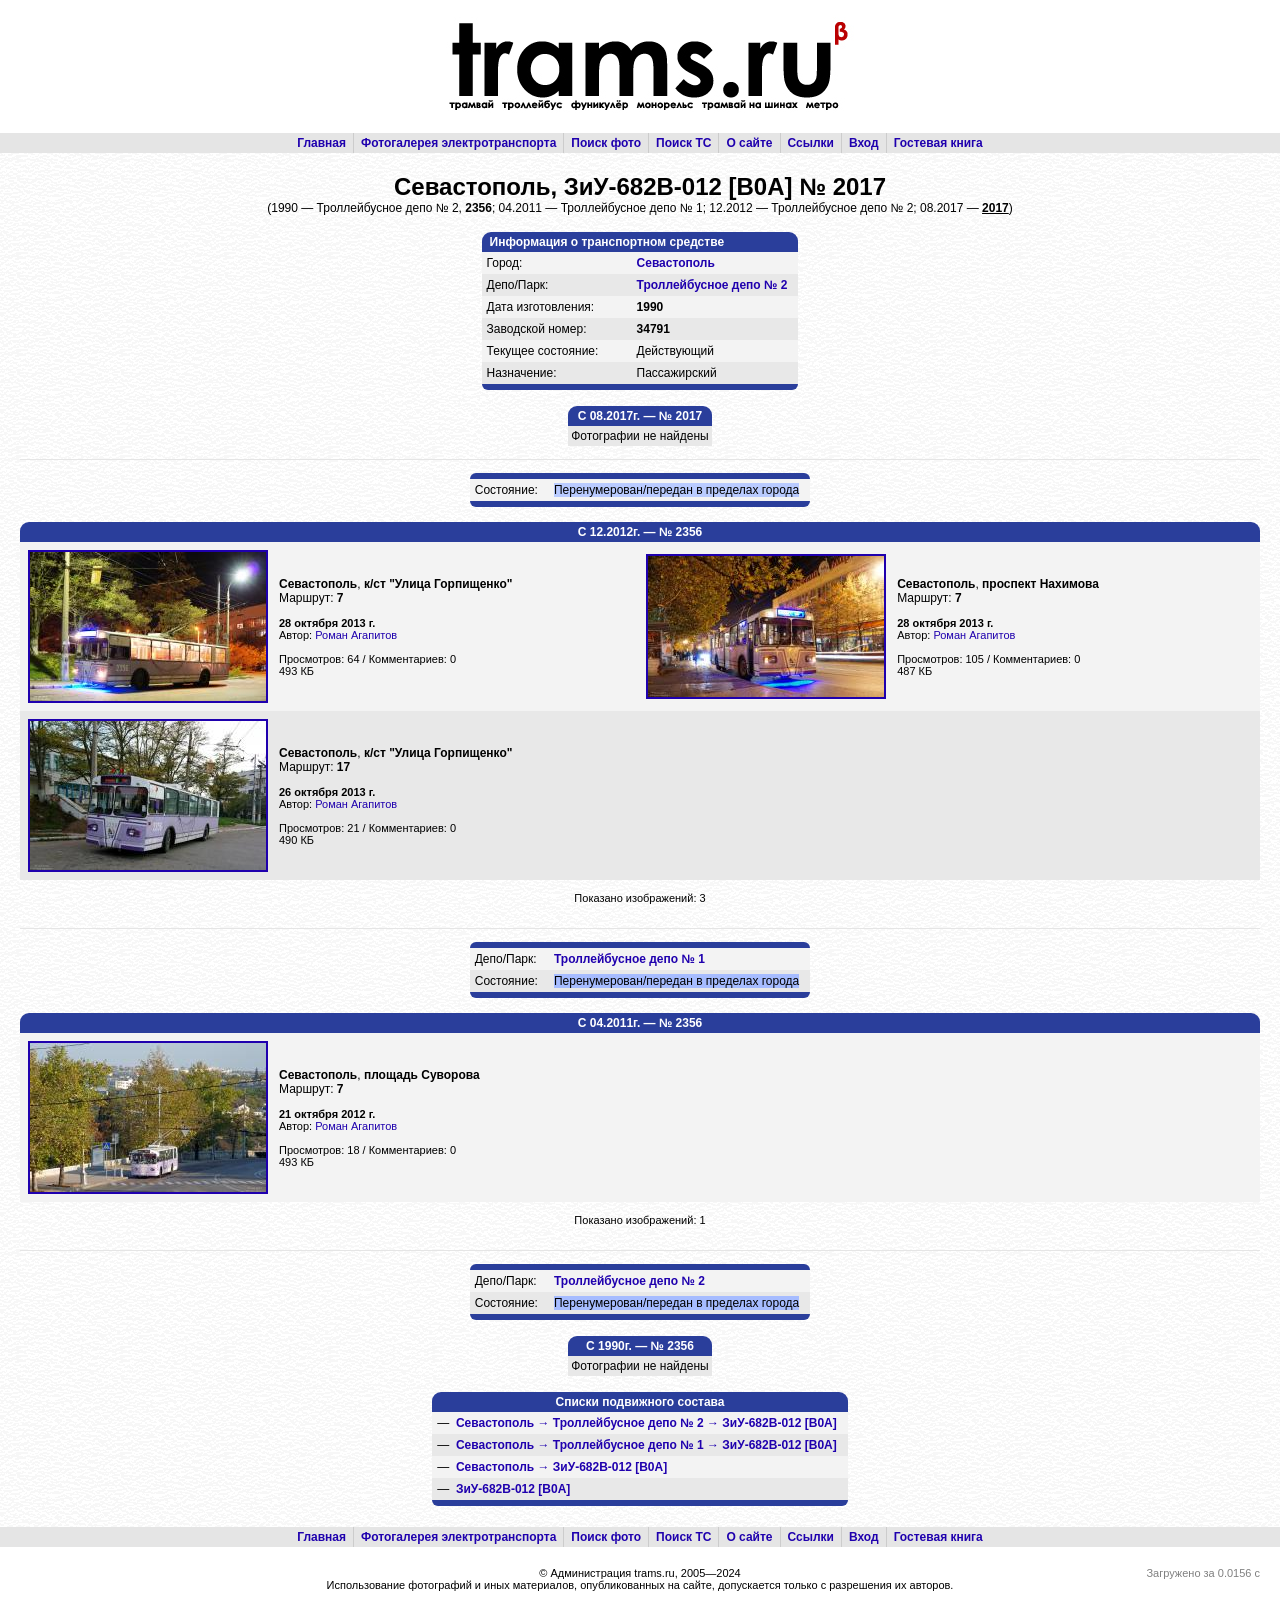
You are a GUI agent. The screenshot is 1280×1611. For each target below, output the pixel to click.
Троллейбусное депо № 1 (629, 959)
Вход (864, 143)
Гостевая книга (938, 143)
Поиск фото (606, 143)
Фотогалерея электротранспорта (458, 143)
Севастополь (676, 263)
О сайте (749, 143)
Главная (321, 143)
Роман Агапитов (356, 635)
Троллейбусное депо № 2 (712, 285)
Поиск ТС (683, 143)
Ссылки (811, 143)
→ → (646, 1423)
